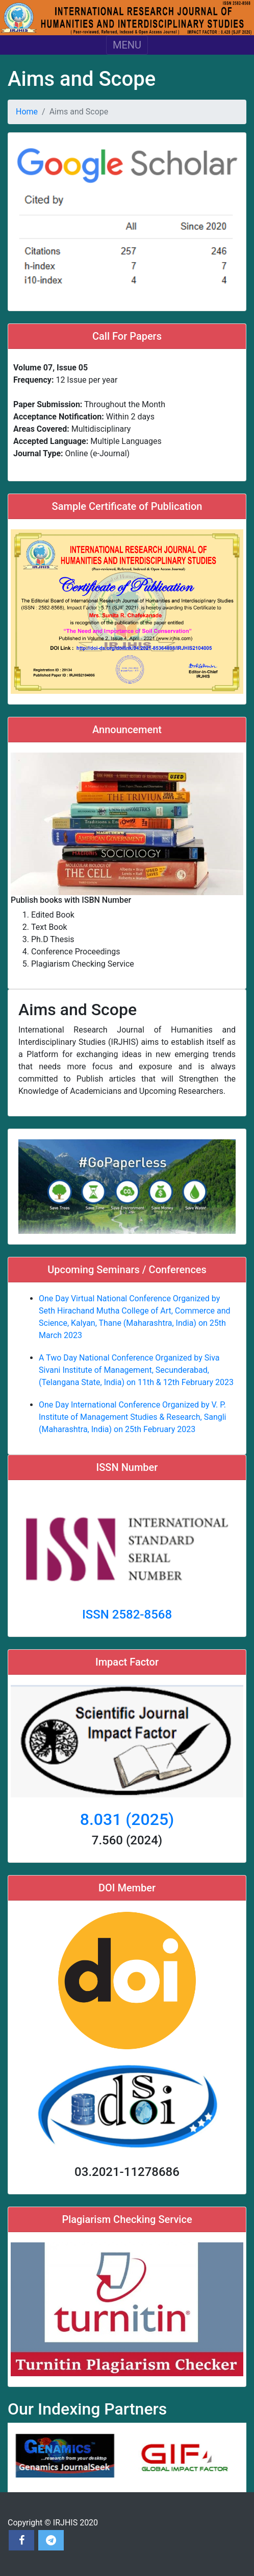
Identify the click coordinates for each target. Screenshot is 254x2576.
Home (27, 111)
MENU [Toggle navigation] (127, 45)
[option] (67, 2457)
